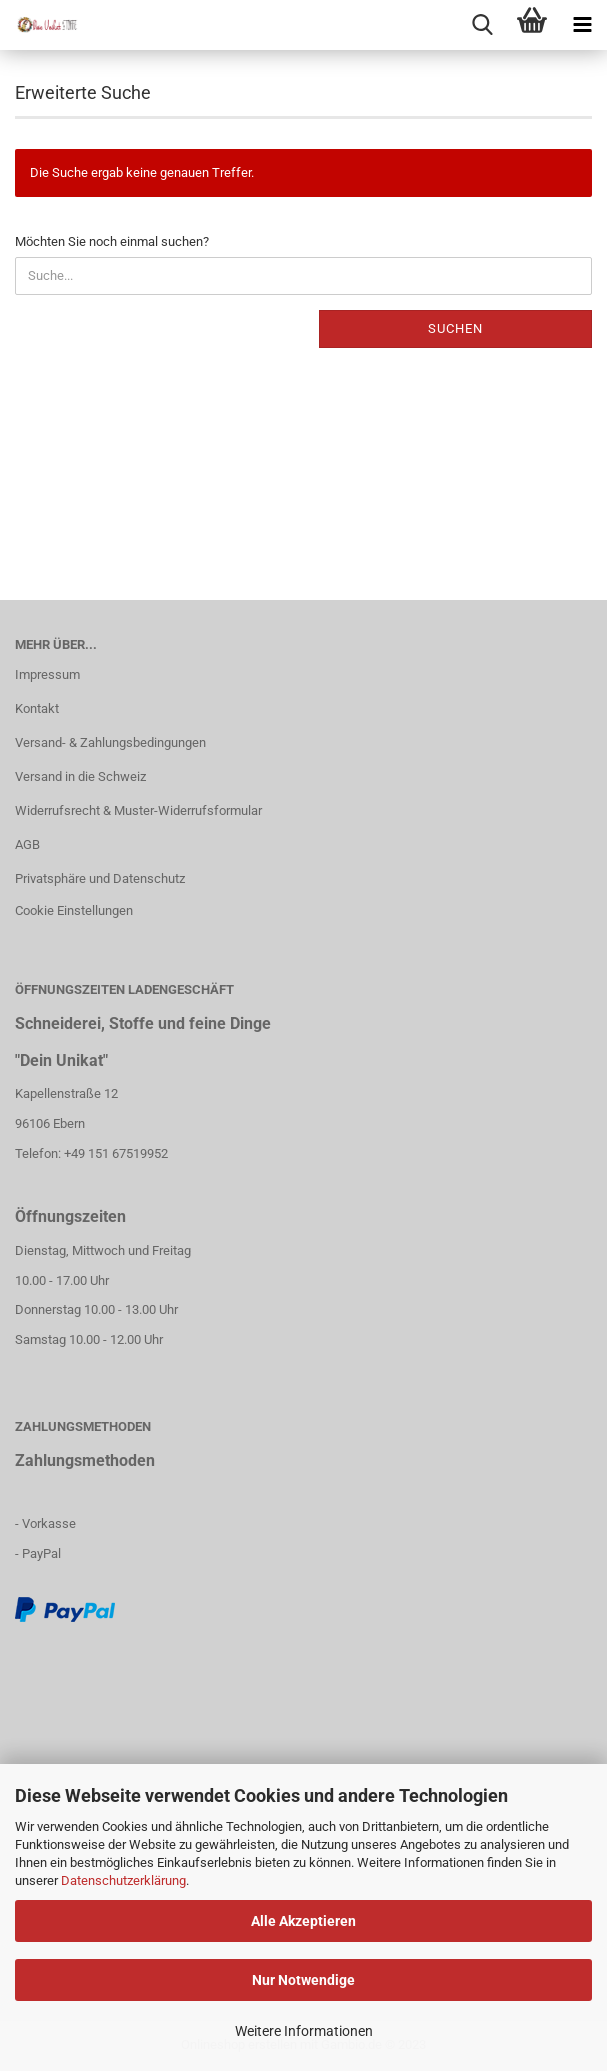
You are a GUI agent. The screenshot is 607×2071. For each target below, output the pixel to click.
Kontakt (37, 708)
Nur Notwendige (303, 1980)
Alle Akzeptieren (303, 1921)
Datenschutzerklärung (123, 1880)
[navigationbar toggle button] (582, 25)
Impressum (47, 674)
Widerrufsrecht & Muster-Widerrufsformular (138, 810)
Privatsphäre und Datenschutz (100, 878)
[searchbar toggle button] (482, 25)
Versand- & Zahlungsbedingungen (110, 742)
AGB (27, 844)
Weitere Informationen (304, 2031)
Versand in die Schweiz (80, 776)
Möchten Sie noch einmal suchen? (112, 241)
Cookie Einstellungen (74, 910)
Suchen (455, 328)
